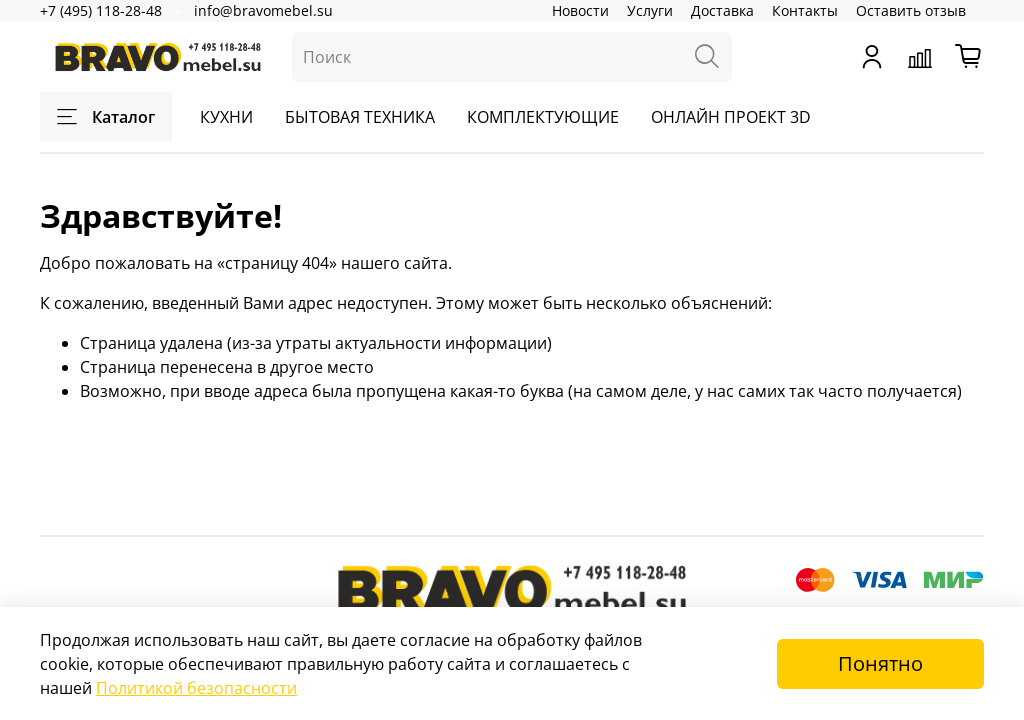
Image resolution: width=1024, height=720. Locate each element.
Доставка (722, 10)
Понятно (880, 663)
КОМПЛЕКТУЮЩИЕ (543, 117)
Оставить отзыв (911, 10)
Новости (580, 10)
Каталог (106, 117)
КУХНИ (226, 117)
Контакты (805, 10)
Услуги (650, 10)
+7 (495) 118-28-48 (101, 10)
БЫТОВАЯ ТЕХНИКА (360, 117)
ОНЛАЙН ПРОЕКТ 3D (731, 117)
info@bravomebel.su (263, 10)
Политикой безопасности (196, 688)
